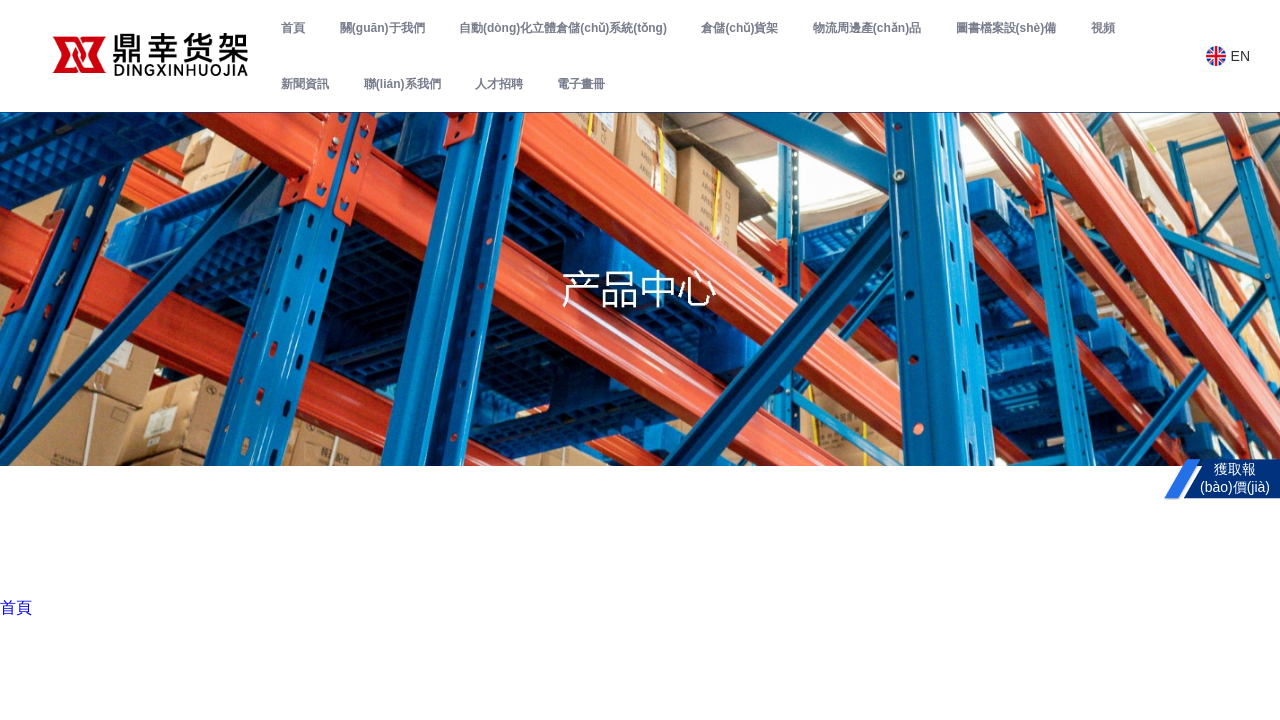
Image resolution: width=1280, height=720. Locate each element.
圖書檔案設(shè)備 (1006, 28)
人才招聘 (499, 84)
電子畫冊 (581, 84)
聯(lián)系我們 (402, 84)
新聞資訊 (305, 84)
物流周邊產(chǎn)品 (867, 28)
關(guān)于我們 (382, 28)
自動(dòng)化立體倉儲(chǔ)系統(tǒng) (563, 28)
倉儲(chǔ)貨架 (739, 28)
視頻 (1103, 28)
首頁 (293, 28)
